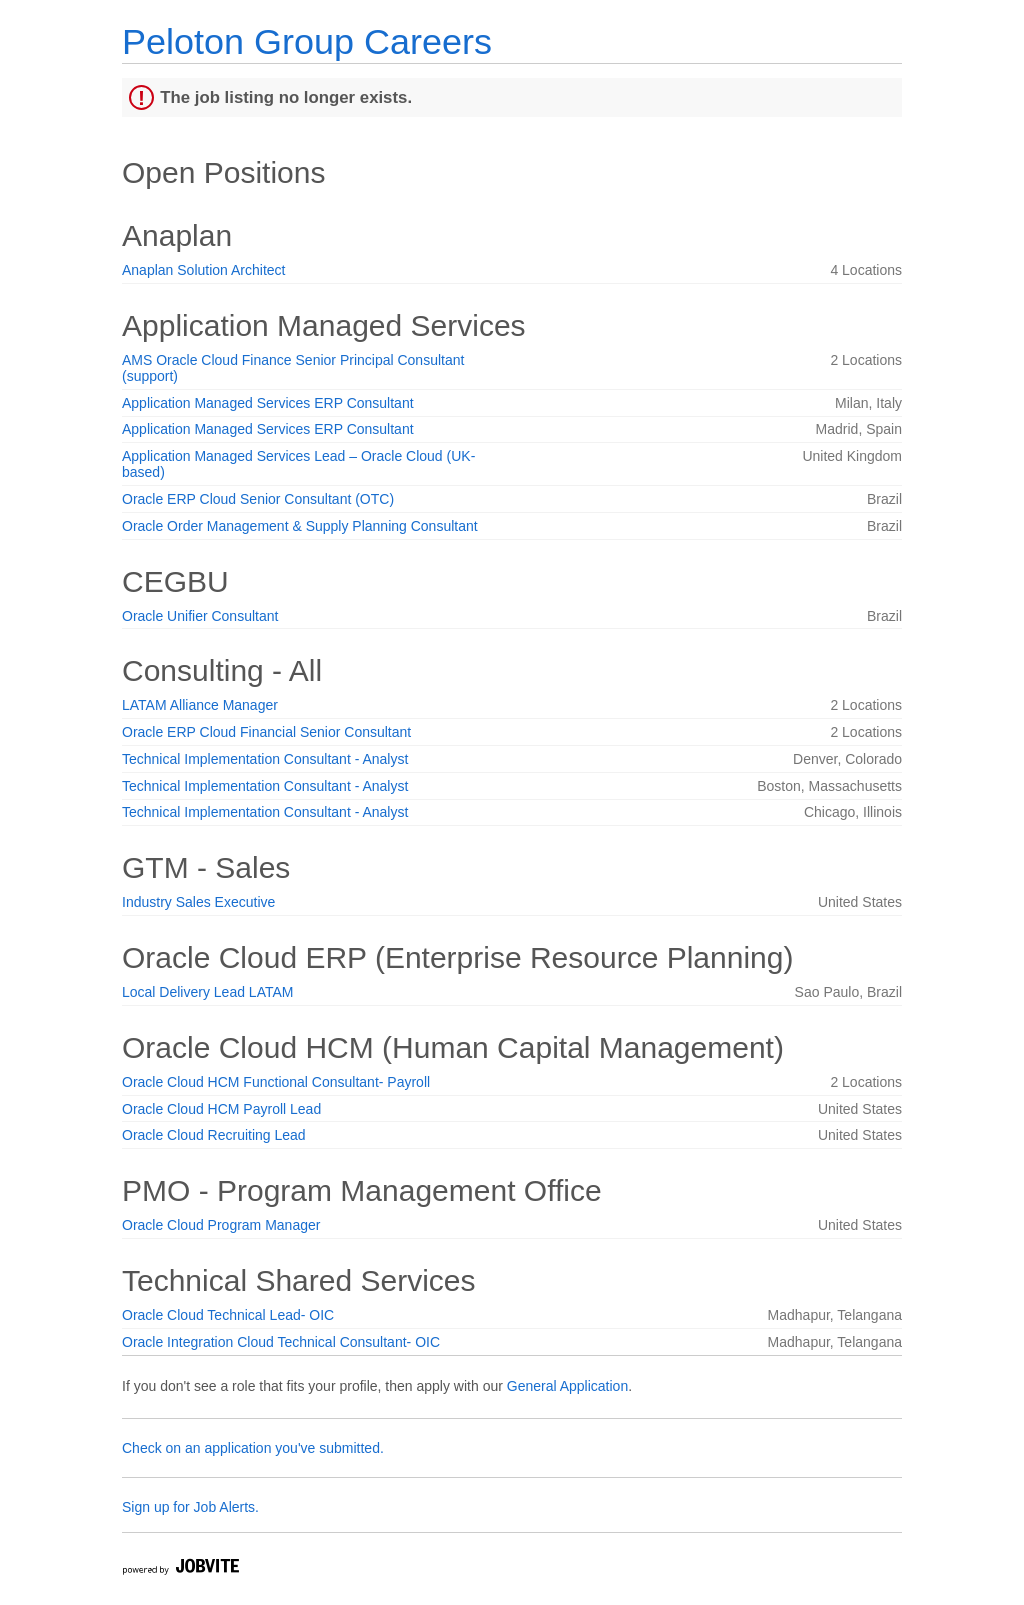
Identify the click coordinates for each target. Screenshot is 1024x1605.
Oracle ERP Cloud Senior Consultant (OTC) (258, 499)
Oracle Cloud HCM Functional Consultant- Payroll (276, 1082)
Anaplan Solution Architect (203, 270)
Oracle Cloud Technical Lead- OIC (228, 1315)
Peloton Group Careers (307, 41)
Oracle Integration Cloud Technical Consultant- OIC (281, 1342)
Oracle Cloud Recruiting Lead (214, 1135)
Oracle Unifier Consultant (200, 616)
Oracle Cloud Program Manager (221, 1225)
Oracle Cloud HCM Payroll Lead (221, 1109)
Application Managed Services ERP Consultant (268, 403)
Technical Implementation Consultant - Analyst (265, 759)
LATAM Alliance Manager (200, 705)
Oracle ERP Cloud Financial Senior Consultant (266, 732)
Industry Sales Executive (198, 902)
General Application (567, 1386)
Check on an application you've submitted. (253, 1448)
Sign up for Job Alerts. (190, 1507)
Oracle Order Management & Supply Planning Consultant (300, 526)
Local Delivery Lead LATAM (207, 992)
